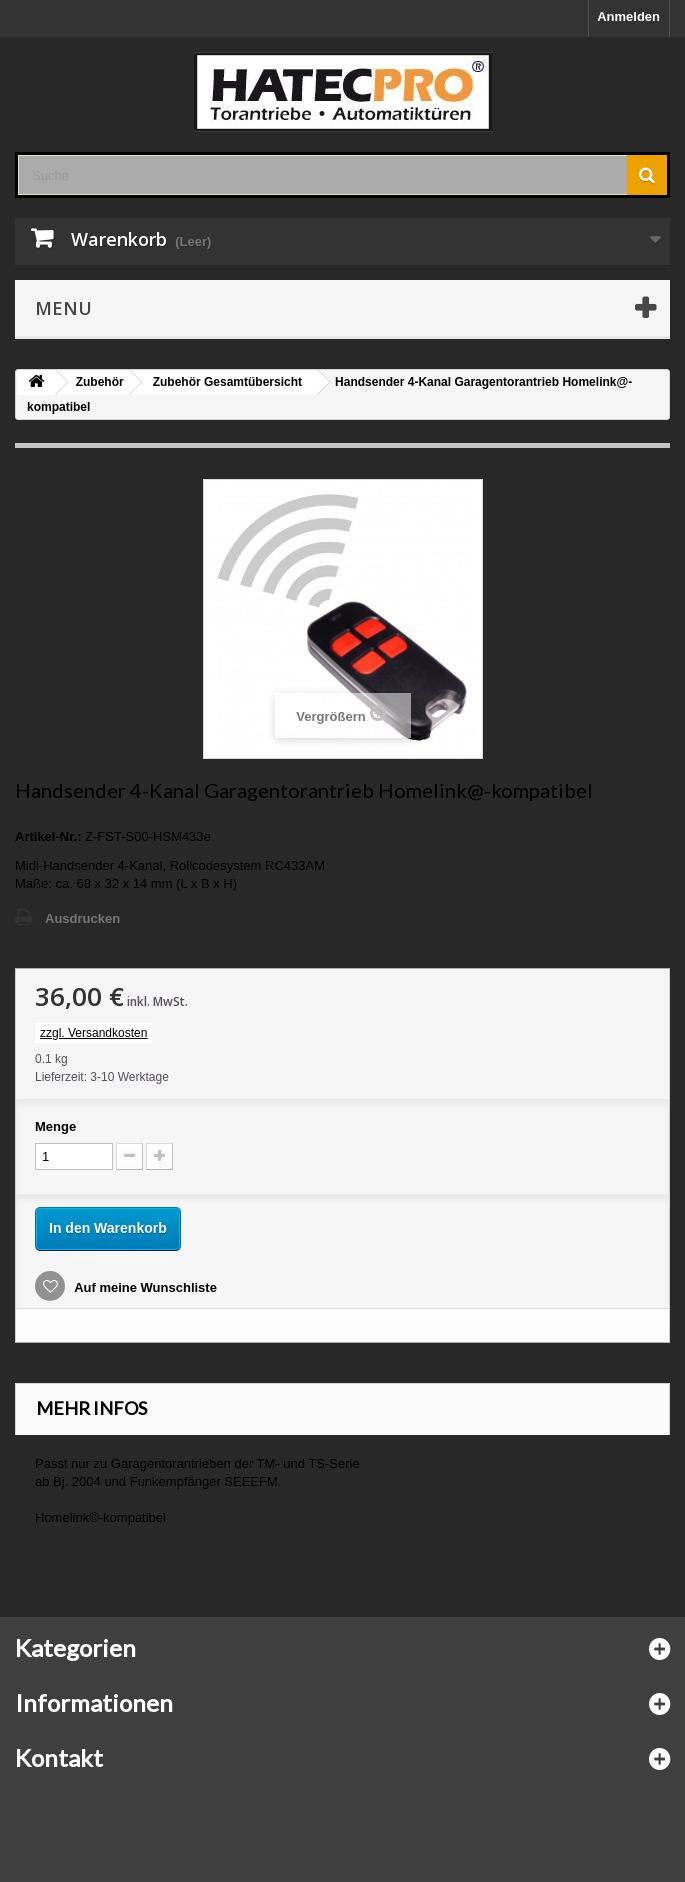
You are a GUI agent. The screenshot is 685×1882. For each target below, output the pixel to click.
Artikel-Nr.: (48, 836)
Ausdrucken (82, 918)
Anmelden (628, 16)
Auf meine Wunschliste (144, 1287)
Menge (55, 1126)
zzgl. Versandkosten (93, 1033)
